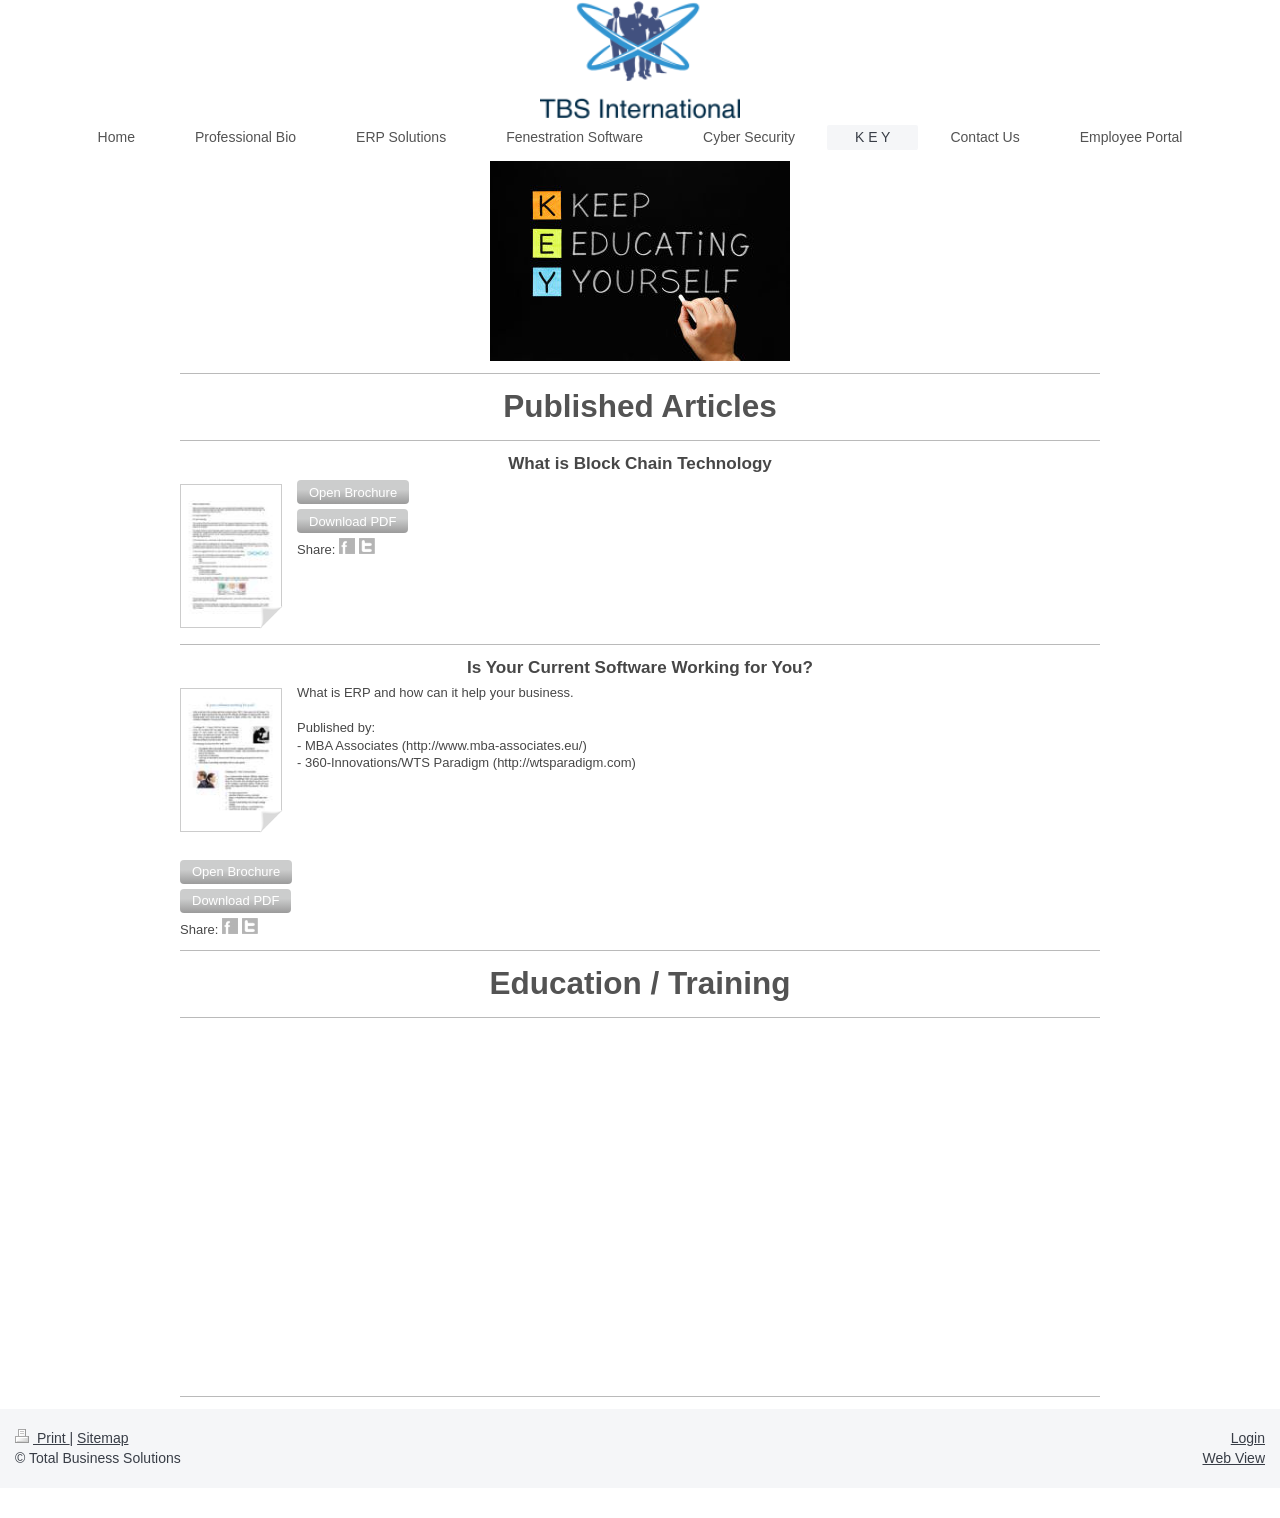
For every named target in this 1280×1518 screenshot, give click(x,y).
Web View (1233, 1458)
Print (42, 1438)
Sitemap (102, 1438)
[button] (353, 492)
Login (1248, 1438)
